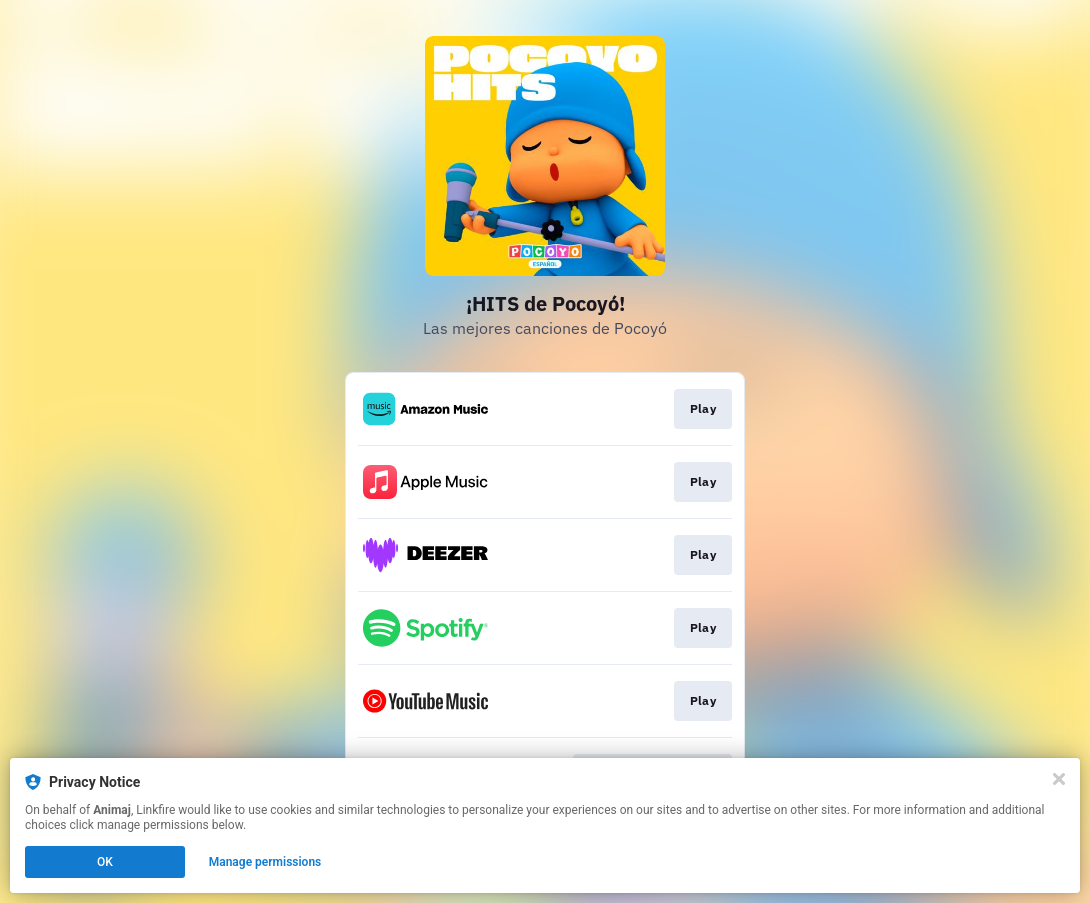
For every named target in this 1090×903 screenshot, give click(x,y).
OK (105, 862)
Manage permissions (265, 862)
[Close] (1059, 779)
